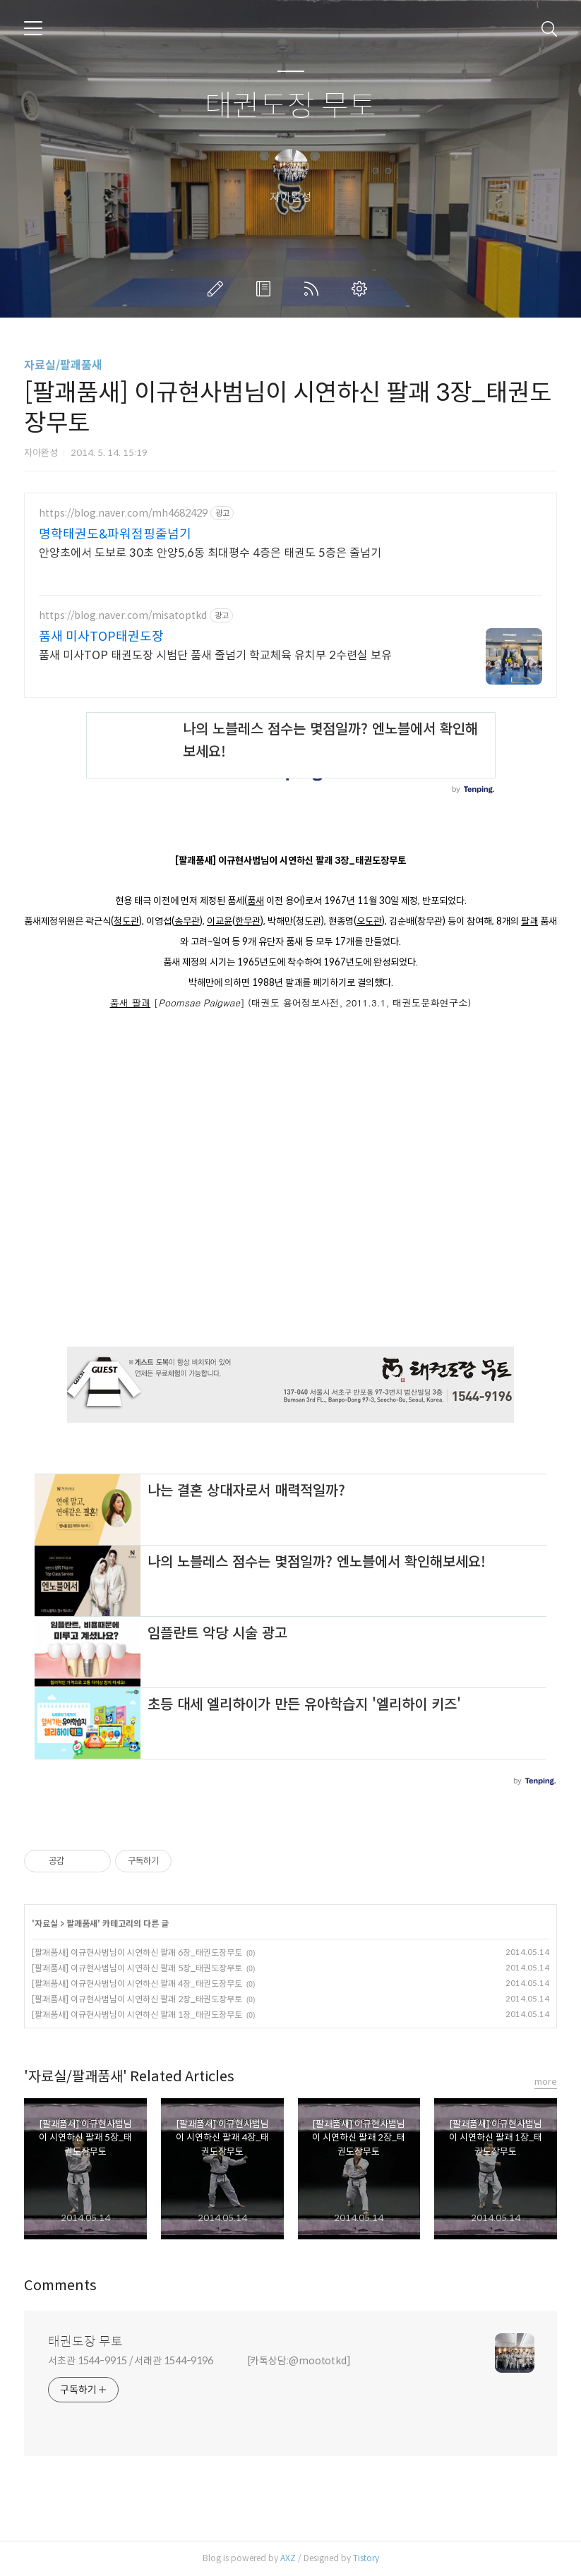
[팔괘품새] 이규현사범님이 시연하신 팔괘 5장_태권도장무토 (137, 1968)
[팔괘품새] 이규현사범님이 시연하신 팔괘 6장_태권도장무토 (137, 1952)
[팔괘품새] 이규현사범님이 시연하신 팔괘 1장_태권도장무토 (137, 2014)
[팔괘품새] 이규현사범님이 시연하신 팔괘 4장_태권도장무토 (137, 1983)
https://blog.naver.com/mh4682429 (123, 513)
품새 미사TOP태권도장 (101, 636)
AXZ (288, 2558)
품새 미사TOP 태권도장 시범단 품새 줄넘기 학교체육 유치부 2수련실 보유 (215, 655)
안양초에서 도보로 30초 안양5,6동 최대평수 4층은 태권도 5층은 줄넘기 (210, 553)
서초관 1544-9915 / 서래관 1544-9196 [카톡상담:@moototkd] (199, 2360)
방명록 (266, 289)
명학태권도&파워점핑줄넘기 (115, 534)
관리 (362, 289)
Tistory (366, 2558)
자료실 (46, 1923)
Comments (60, 2285)
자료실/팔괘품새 (63, 365)
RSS (314, 289)
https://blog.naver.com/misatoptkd (123, 616)
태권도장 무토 (290, 106)
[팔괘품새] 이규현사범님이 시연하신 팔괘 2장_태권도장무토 (137, 1999)
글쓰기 (218, 289)
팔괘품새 (81, 1923)
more (545, 2082)
